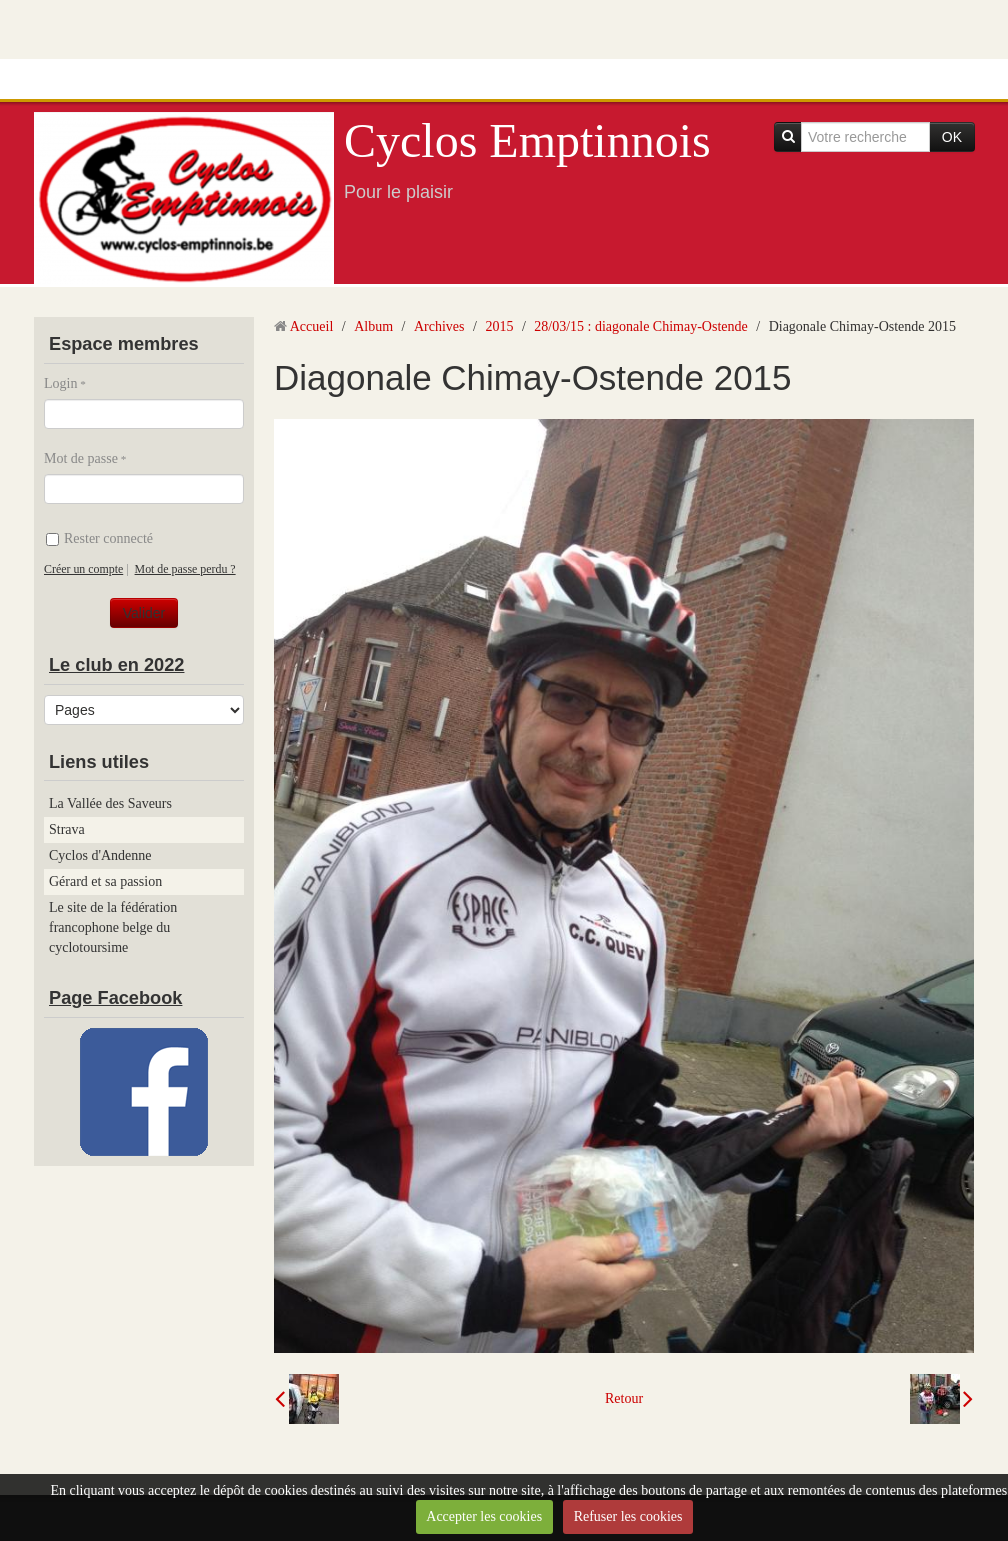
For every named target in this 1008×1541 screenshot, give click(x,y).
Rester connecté (99, 538)
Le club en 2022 (116, 665)
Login (60, 383)
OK (952, 137)
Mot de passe (81, 458)
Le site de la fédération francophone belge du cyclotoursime (113, 927)
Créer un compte (83, 569)
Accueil (312, 326)
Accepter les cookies (484, 1516)
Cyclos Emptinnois (527, 140)
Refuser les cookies (628, 1516)
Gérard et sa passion (105, 881)
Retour (624, 1398)
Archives (439, 326)
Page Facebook (115, 998)
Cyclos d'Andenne (100, 855)
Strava (67, 829)
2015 (499, 326)
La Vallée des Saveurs (110, 803)
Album (373, 326)
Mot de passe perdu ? (185, 569)
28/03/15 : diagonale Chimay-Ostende (640, 326)
